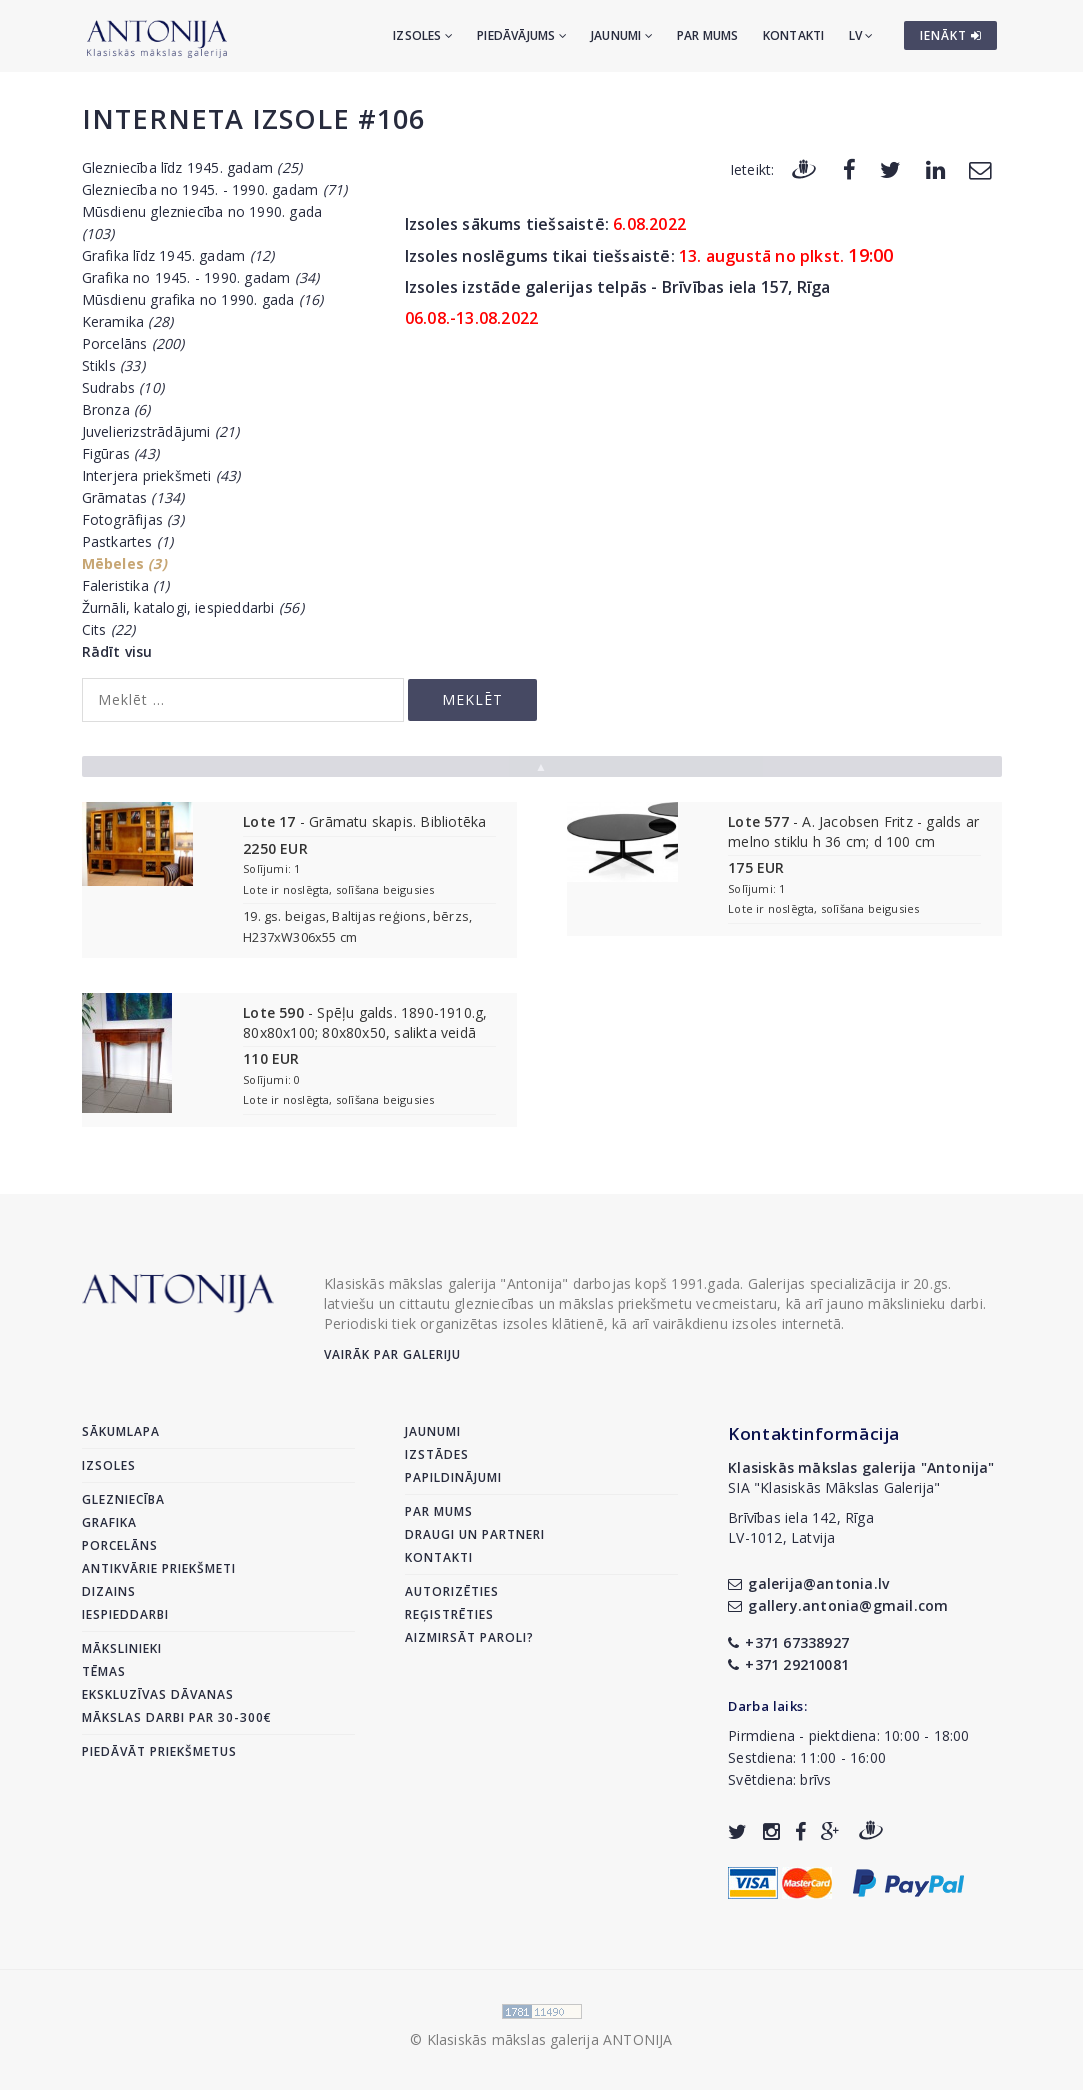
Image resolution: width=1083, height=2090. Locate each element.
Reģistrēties (449, 1614)
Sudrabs (123, 387)
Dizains (109, 1591)
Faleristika (126, 585)
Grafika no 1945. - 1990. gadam (201, 277)
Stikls (113, 365)
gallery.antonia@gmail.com (838, 1605)
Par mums (708, 35)
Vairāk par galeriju (392, 1354)
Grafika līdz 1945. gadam (178, 255)
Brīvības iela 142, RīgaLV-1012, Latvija (801, 1527)
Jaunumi (622, 35)
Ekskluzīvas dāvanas (158, 1694)
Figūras (120, 453)
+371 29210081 (788, 1664)
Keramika (128, 321)
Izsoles (423, 35)
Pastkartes (128, 541)
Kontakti (794, 35)
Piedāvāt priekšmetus (159, 1751)
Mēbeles (124, 563)
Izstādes (437, 1454)
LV (861, 35)
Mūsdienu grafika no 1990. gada (203, 299)
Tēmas (104, 1671)
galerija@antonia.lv (808, 1583)
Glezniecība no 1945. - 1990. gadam (215, 189)
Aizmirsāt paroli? (469, 1637)
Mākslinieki (122, 1648)
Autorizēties (452, 1591)
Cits (109, 629)
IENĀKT (951, 35)
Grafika (109, 1522)
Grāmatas (133, 497)
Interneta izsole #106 (253, 118)
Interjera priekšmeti (161, 475)
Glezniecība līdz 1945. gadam (192, 167)
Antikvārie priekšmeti (159, 1568)
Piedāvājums (522, 35)
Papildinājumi (453, 1477)
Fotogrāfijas (133, 519)
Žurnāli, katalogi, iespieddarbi (193, 607)
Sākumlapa (121, 1431)
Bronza (116, 409)
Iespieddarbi (125, 1614)
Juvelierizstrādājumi (161, 431)
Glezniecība (123, 1499)
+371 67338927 (788, 1642)
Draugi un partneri (475, 1534)
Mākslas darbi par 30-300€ (177, 1717)
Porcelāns (133, 343)
